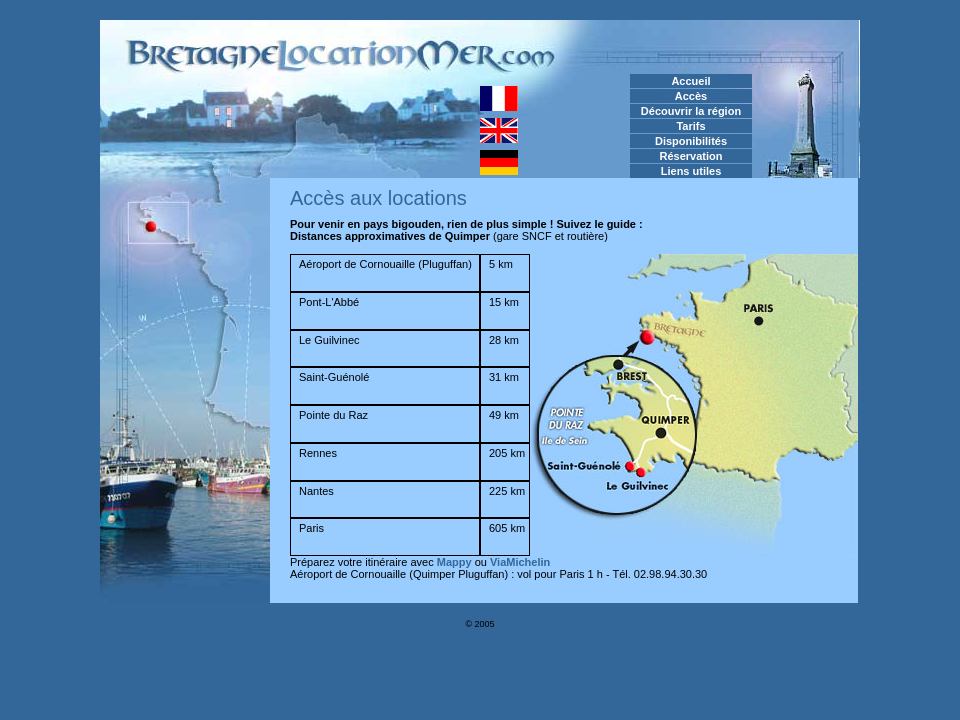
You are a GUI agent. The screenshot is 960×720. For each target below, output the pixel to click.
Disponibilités (691, 141)
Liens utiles (691, 171)
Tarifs (690, 126)
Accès (691, 96)
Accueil (690, 81)
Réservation (691, 156)
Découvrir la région (691, 111)
